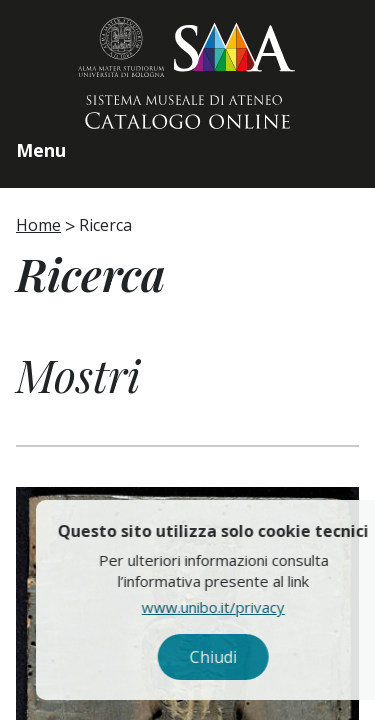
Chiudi (243, 657)
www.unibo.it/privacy (243, 607)
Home (38, 225)
